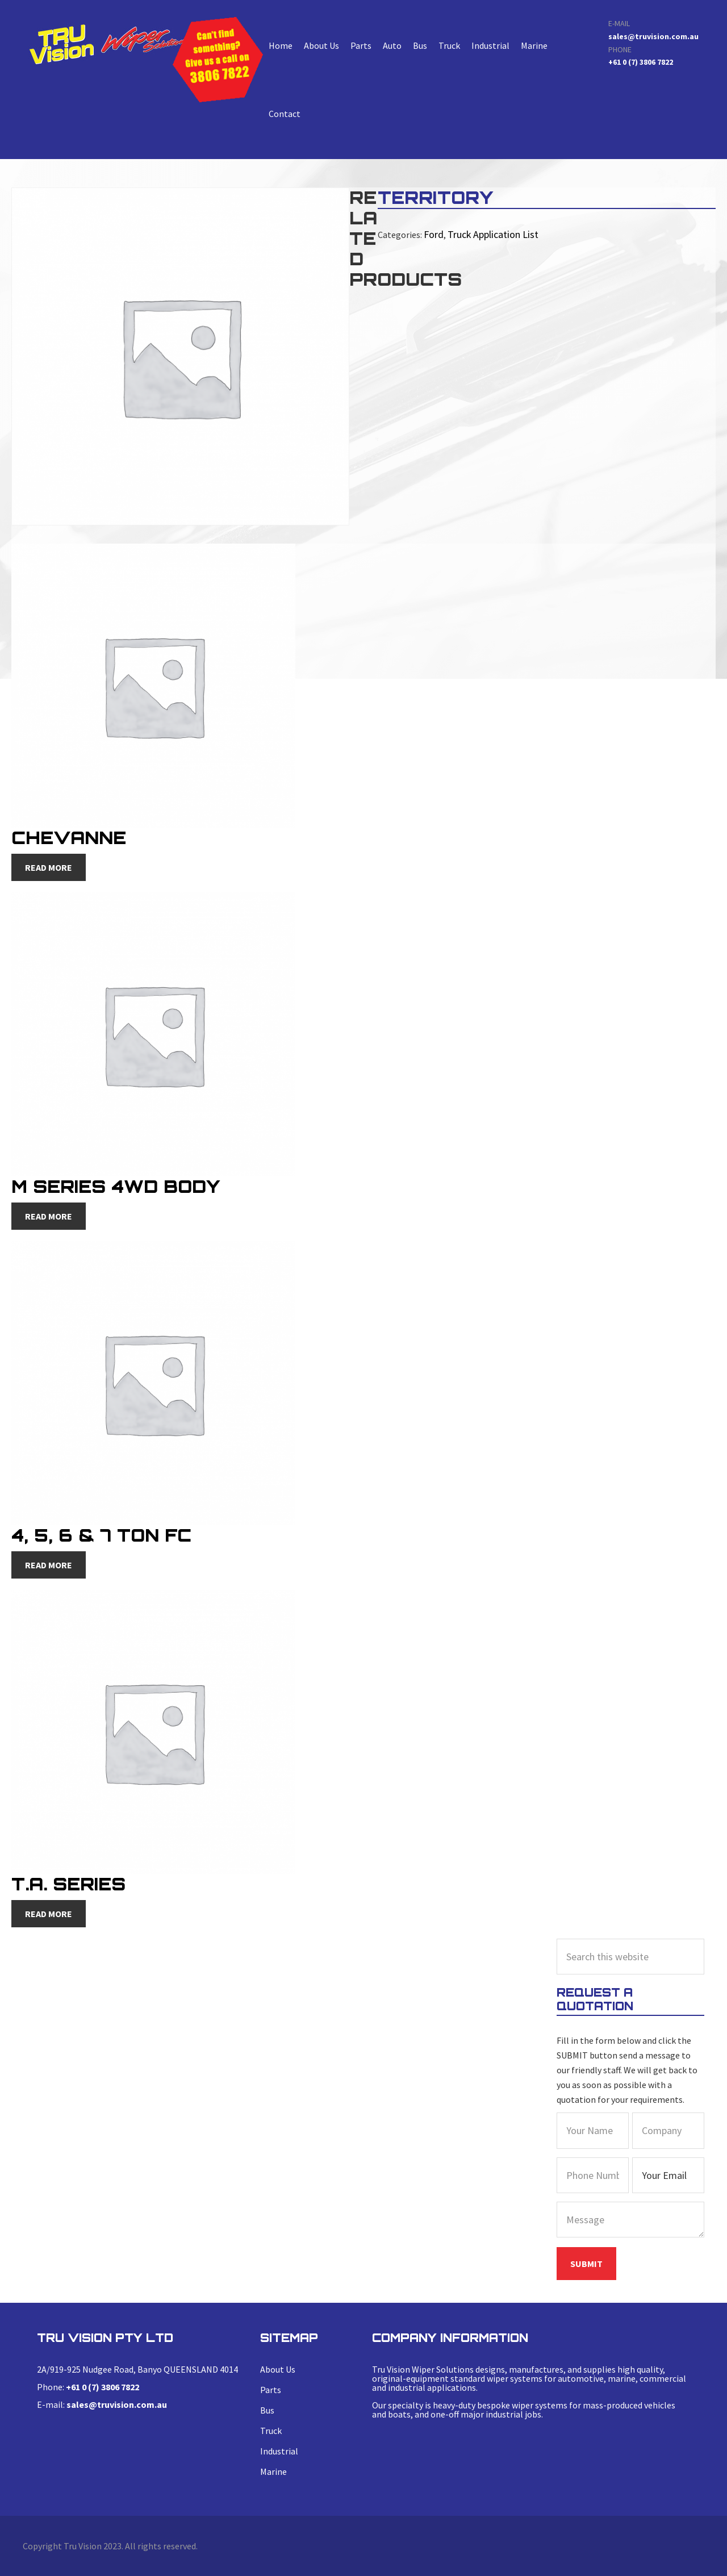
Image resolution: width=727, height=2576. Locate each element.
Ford (432, 233)
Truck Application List (487, 233)
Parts (360, 45)
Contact (284, 113)
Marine (534, 45)
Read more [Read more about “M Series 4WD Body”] (48, 1216)
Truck (449, 45)
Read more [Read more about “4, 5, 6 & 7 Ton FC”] (48, 1565)
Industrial (490, 45)
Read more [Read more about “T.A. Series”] (48, 1913)
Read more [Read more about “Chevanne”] (48, 867)
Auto (392, 45)
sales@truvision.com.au (653, 36)
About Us (321, 45)
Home (281, 45)
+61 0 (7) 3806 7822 (640, 62)
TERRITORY (110, 44)
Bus (420, 45)
